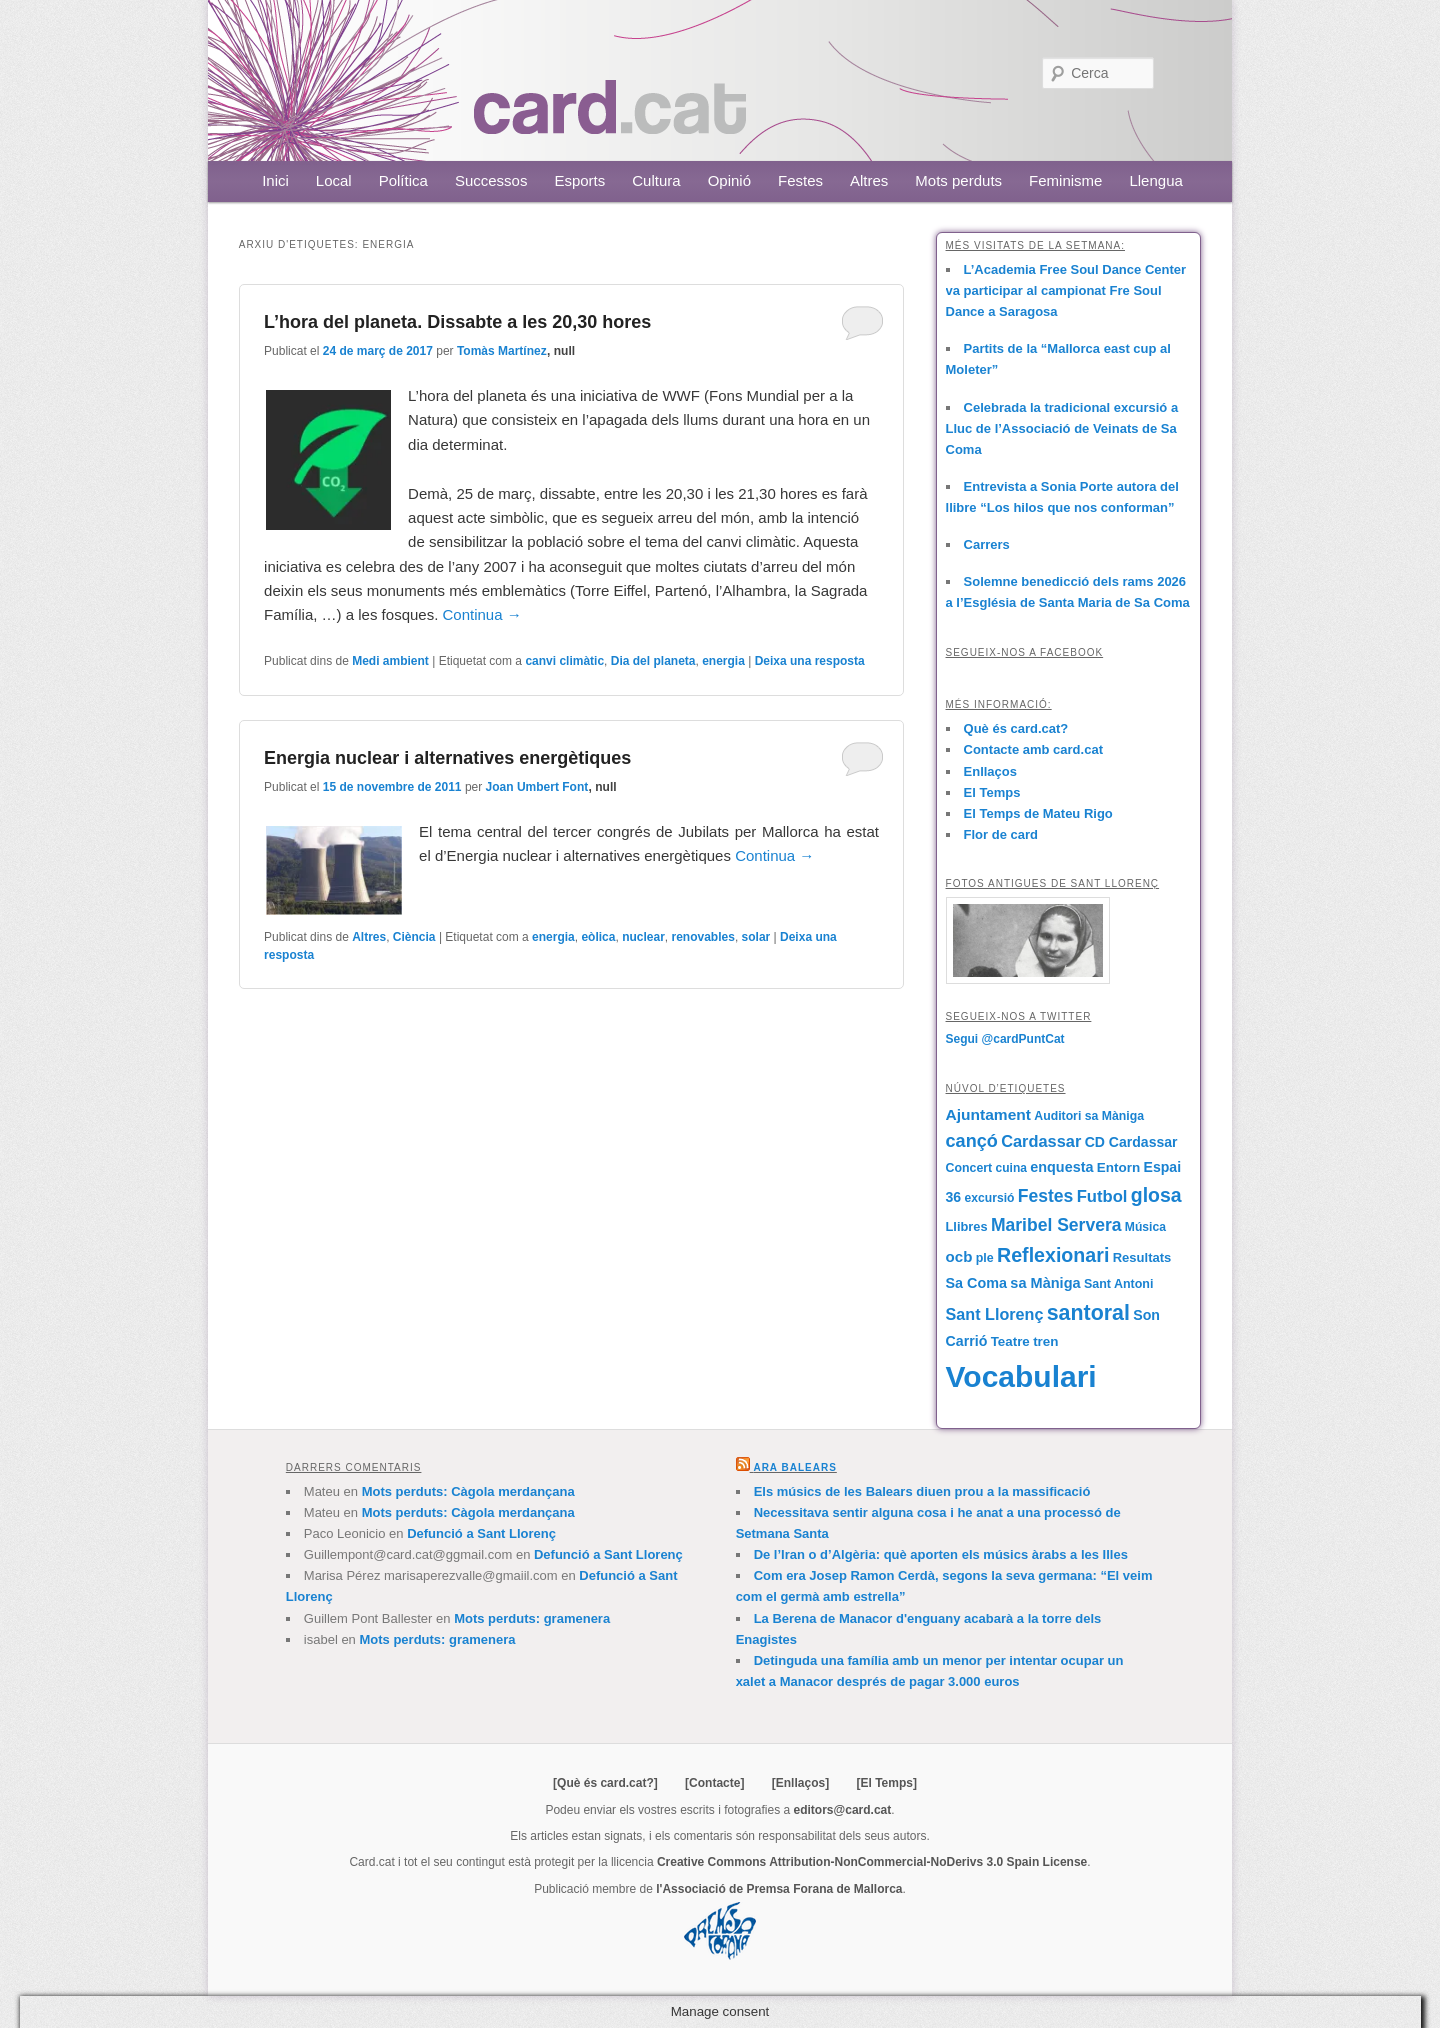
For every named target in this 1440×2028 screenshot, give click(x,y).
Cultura (656, 180)
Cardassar (1041, 1141)
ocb (959, 1256)
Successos (491, 180)
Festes (800, 180)
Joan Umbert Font (537, 787)
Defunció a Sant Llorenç (481, 1533)
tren (1045, 1341)
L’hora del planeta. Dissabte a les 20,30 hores (457, 322)
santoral (1088, 1313)
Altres (869, 180)
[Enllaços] (800, 1783)
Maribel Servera (1056, 1225)
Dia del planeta (653, 661)
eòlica (598, 937)
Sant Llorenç (995, 1314)
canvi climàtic (564, 661)
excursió (990, 1198)
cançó (972, 1141)
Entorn (1118, 1167)
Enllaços (990, 771)
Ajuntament (988, 1114)
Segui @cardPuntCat (1005, 1039)
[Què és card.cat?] (605, 1783)
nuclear (643, 937)
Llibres (967, 1226)
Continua (482, 614)
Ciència (414, 937)
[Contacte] (714, 1783)
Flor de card (1001, 834)
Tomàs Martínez (502, 351)
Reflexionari (1053, 1255)
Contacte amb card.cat (1033, 749)
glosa (1156, 1195)
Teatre (1010, 1341)
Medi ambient (390, 661)
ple (985, 1258)
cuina (1011, 1168)
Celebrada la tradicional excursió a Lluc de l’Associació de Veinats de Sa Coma (1062, 428)
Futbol (1102, 1196)
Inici (275, 180)
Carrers (987, 544)
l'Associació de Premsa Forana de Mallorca (779, 1889)
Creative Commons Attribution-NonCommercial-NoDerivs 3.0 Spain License (872, 1862)
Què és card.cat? (1016, 728)
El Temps (992, 792)
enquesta (1061, 1167)
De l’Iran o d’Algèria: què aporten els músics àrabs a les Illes (941, 1554)
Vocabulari (1021, 1376)
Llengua (1155, 180)
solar (756, 937)
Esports (579, 180)
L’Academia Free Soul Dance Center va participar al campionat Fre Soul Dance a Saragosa (1066, 290)
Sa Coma (976, 1283)
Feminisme (1065, 180)
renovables (703, 937)
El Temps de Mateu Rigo (1038, 813)
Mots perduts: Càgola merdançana (468, 1491)
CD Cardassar (1131, 1142)
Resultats (1142, 1257)
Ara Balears (794, 1467)
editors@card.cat (843, 1810)
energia (723, 661)
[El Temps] (886, 1783)
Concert (969, 1168)
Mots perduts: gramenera (532, 1618)
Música (1145, 1227)
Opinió (729, 180)
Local (334, 180)
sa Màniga (1045, 1283)
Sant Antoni (1119, 1284)
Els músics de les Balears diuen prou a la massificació (922, 1491)
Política (403, 180)
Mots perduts (958, 180)
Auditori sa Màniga (1089, 1116)
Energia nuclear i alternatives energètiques (447, 758)
